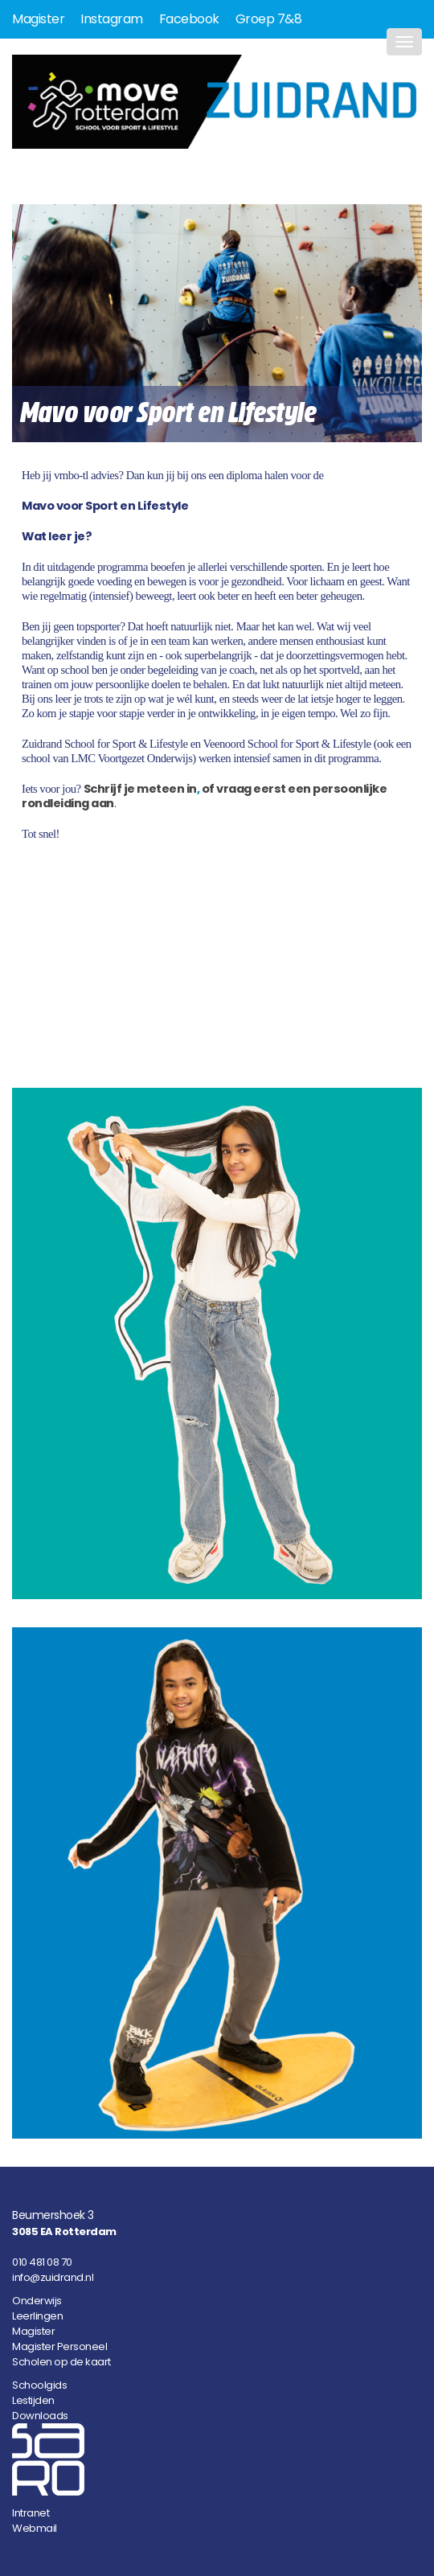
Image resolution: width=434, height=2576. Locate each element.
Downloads (40, 2415)
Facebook (189, 19)
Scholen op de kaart (61, 2361)
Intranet (30, 2513)
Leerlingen (37, 2316)
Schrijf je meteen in (140, 789)
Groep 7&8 (268, 19)
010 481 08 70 (42, 2262)
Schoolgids (39, 2385)
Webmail (34, 2528)
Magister (38, 19)
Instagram (111, 19)
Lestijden (33, 2400)
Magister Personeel (59, 2346)
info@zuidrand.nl (52, 2277)
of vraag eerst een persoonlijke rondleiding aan (204, 796)
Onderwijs (37, 2300)
